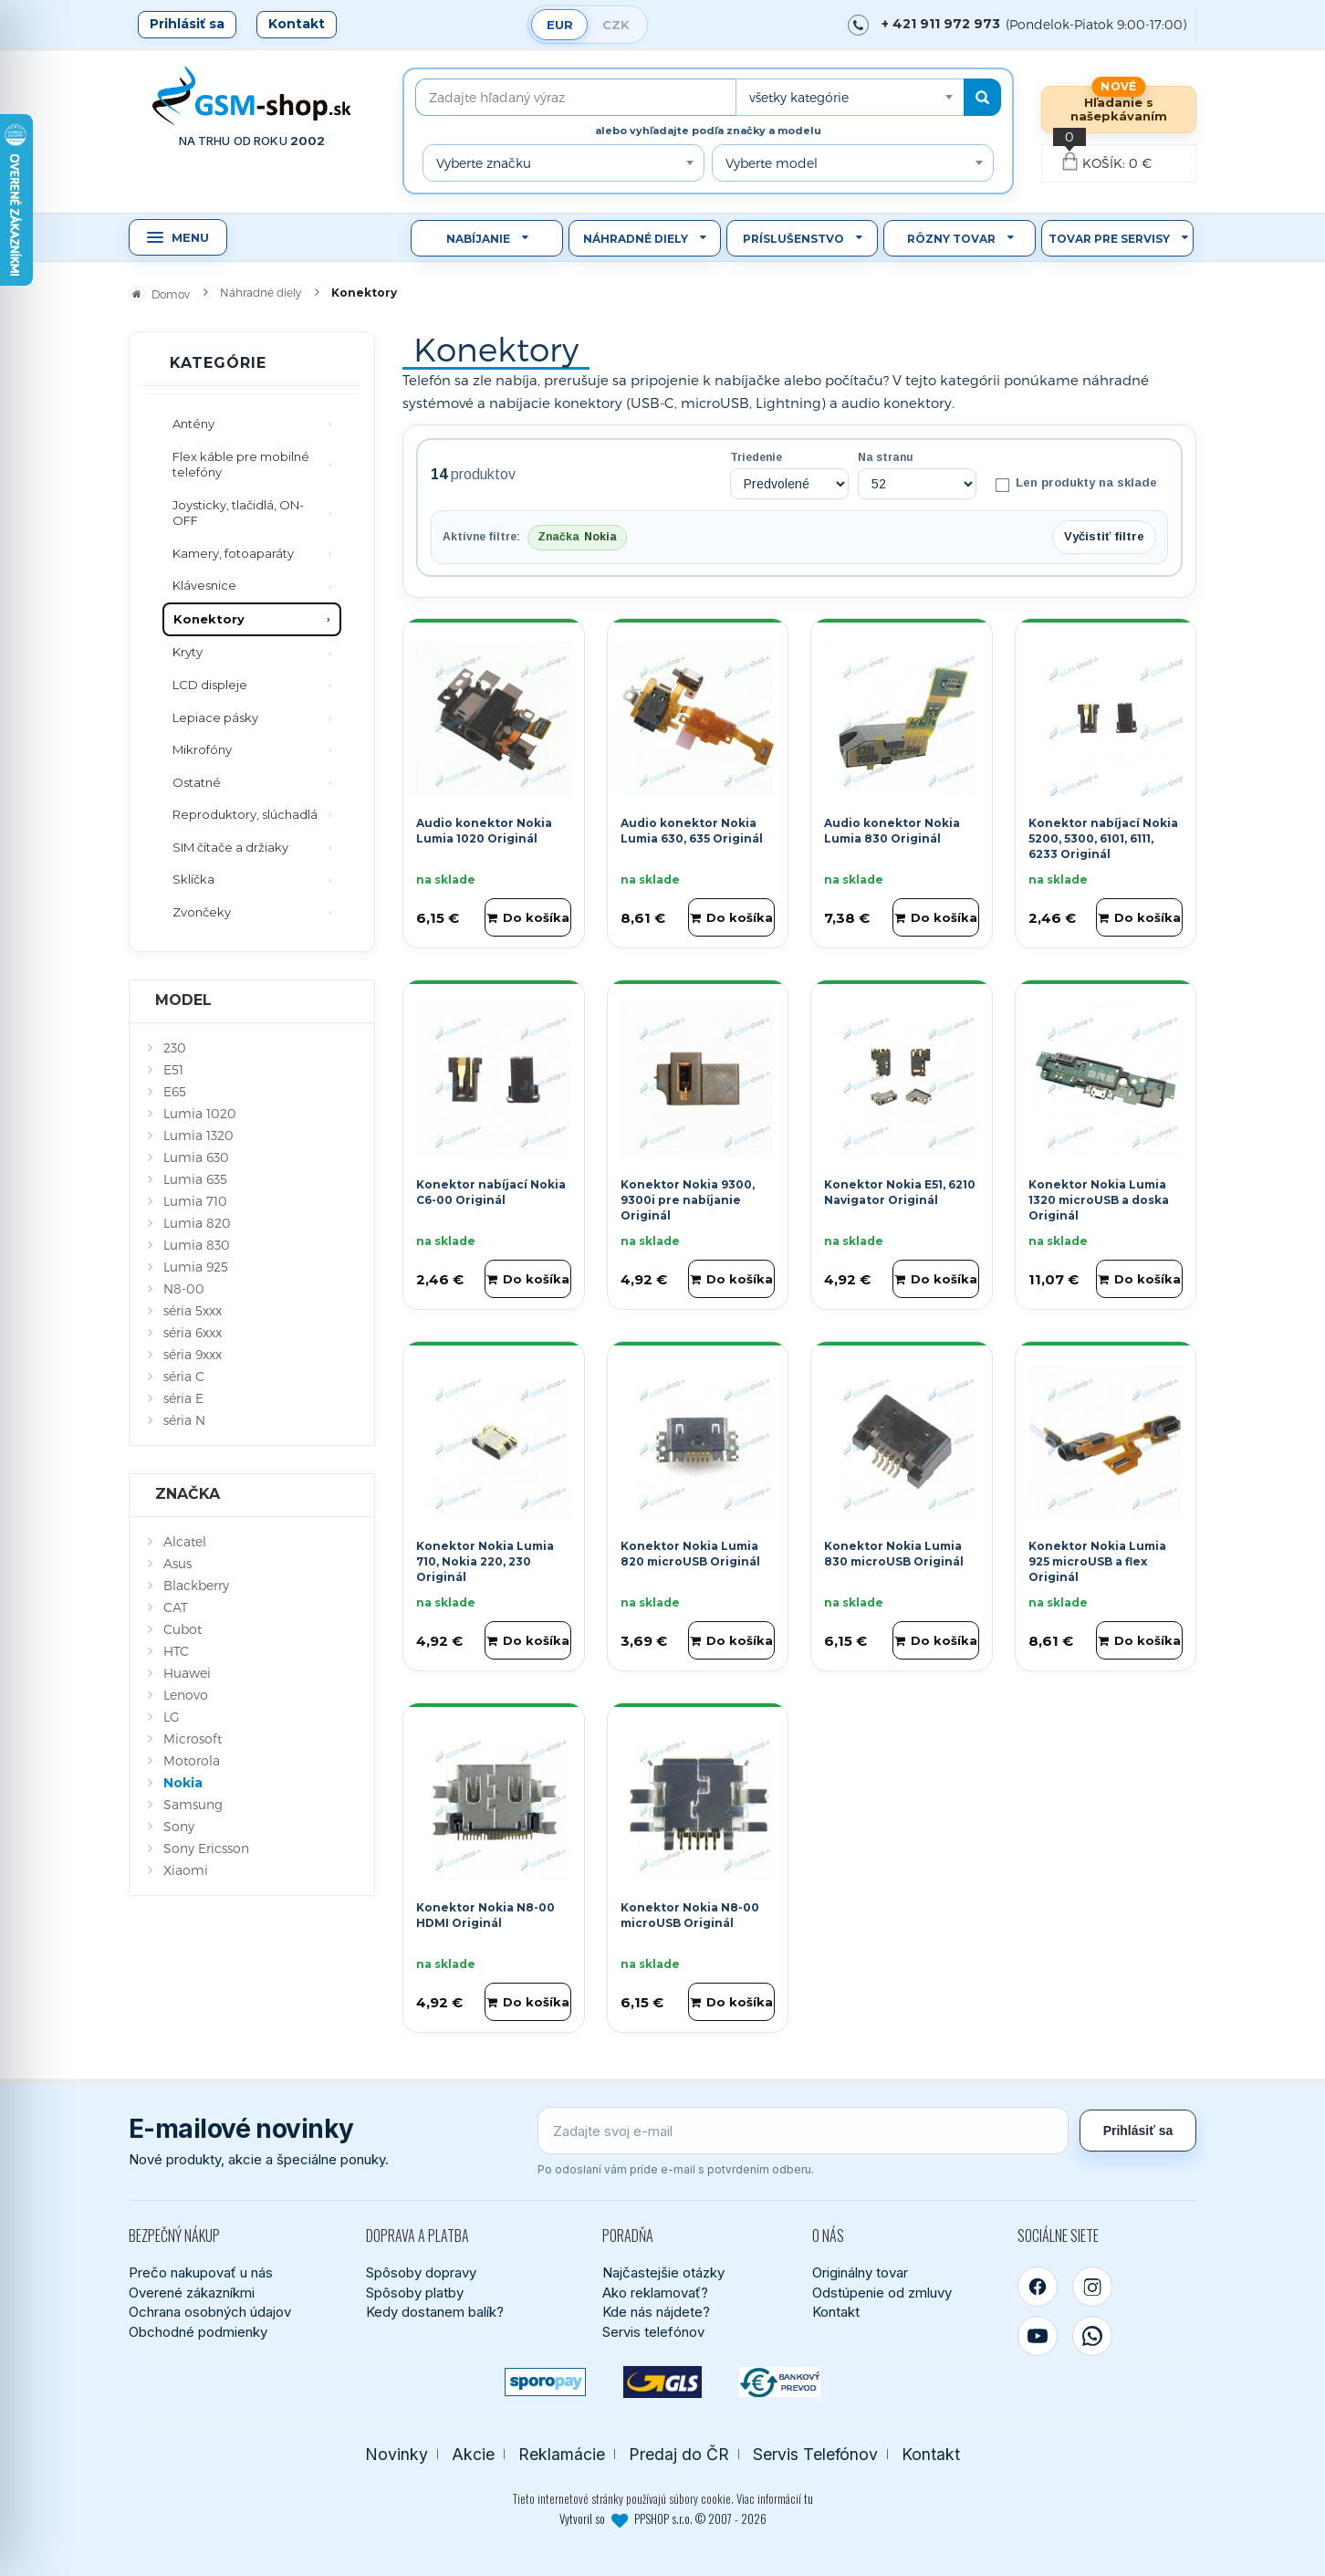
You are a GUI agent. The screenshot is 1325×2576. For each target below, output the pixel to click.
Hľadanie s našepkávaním (1118, 109)
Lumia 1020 (199, 1113)
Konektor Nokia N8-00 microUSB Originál (690, 1913)
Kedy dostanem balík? (435, 2310)
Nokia (183, 1783)
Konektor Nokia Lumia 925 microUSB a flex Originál (1097, 1559)
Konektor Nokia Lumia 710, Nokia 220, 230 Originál (485, 1559)
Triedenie (756, 457)
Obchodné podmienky (198, 2329)
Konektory (209, 619)
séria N (184, 1420)
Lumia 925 (195, 1266)
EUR (560, 24)
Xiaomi (185, 1870)
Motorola (191, 1760)
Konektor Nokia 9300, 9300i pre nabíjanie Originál (688, 1198)
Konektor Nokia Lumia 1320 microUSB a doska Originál (1098, 1198)
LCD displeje (209, 684)
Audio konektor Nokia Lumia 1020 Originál (484, 828)
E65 (174, 1091)
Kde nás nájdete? (656, 2310)
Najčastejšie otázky (663, 2269)
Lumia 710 (195, 1201)
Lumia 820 (197, 1222)
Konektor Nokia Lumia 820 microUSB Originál (690, 1551)
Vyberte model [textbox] (771, 163)
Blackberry (196, 1585)
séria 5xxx (192, 1310)
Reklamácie (561, 2451)
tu (808, 2496)
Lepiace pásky (215, 717)
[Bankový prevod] (779, 2379)
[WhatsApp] (1092, 2333)
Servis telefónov (653, 2329)
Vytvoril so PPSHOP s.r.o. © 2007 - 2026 (663, 2516)
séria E (183, 1398)
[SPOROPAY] (545, 2379)
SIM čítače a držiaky (230, 847)
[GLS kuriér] (663, 2379)
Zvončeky (201, 912)
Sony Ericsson (206, 1848)
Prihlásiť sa (187, 24)
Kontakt (296, 24)
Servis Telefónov (815, 2451)
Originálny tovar (860, 2269)
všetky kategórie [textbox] (799, 97)
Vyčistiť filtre (1104, 535)
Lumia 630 (196, 1157)
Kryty (187, 651)
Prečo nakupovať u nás (201, 2269)
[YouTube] (1037, 2333)
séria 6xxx (192, 1332)
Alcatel (184, 1541)
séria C (183, 1376)
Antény (193, 423)
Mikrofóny (202, 749)
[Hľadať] (982, 97)
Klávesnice (204, 585)
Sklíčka (193, 879)
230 (174, 1047)
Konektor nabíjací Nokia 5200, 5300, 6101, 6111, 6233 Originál (1103, 836)
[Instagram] (1092, 2284)
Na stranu (885, 457)
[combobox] (850, 97)
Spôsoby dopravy (421, 2269)
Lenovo (185, 1694)
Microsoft (192, 1738)
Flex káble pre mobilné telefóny (240, 464)
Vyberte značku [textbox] (483, 163)
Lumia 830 (196, 1244)
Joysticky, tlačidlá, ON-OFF (238, 513)
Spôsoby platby (415, 2290)
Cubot (182, 1629)
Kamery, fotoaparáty (233, 553)
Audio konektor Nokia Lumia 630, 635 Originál (692, 828)
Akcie (473, 2451)
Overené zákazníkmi (192, 2290)
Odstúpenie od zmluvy (882, 2290)
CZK (616, 24)
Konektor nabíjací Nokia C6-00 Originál (491, 1190)
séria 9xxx (192, 1354)
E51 (173, 1069)
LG (171, 1716)
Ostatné (196, 782)
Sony (178, 1826)
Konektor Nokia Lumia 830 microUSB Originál (894, 1551)
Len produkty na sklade (1076, 484)
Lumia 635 (195, 1179)
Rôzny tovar (951, 239)
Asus (177, 1563)
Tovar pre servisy (1109, 239)
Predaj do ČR (679, 2451)
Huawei (187, 1673)
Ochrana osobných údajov (210, 2310)
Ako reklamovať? (655, 2290)
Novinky (396, 2451)
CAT (175, 1607)
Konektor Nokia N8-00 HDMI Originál (485, 1913)
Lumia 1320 (198, 1135)
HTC (176, 1651)
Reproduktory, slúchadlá (245, 814)
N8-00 (183, 1288)
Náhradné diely (635, 239)
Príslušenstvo (793, 239)
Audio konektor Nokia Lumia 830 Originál (892, 828)
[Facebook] (1037, 2284)
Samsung (193, 1804)
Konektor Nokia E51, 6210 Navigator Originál (899, 1190)
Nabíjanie (478, 239)
